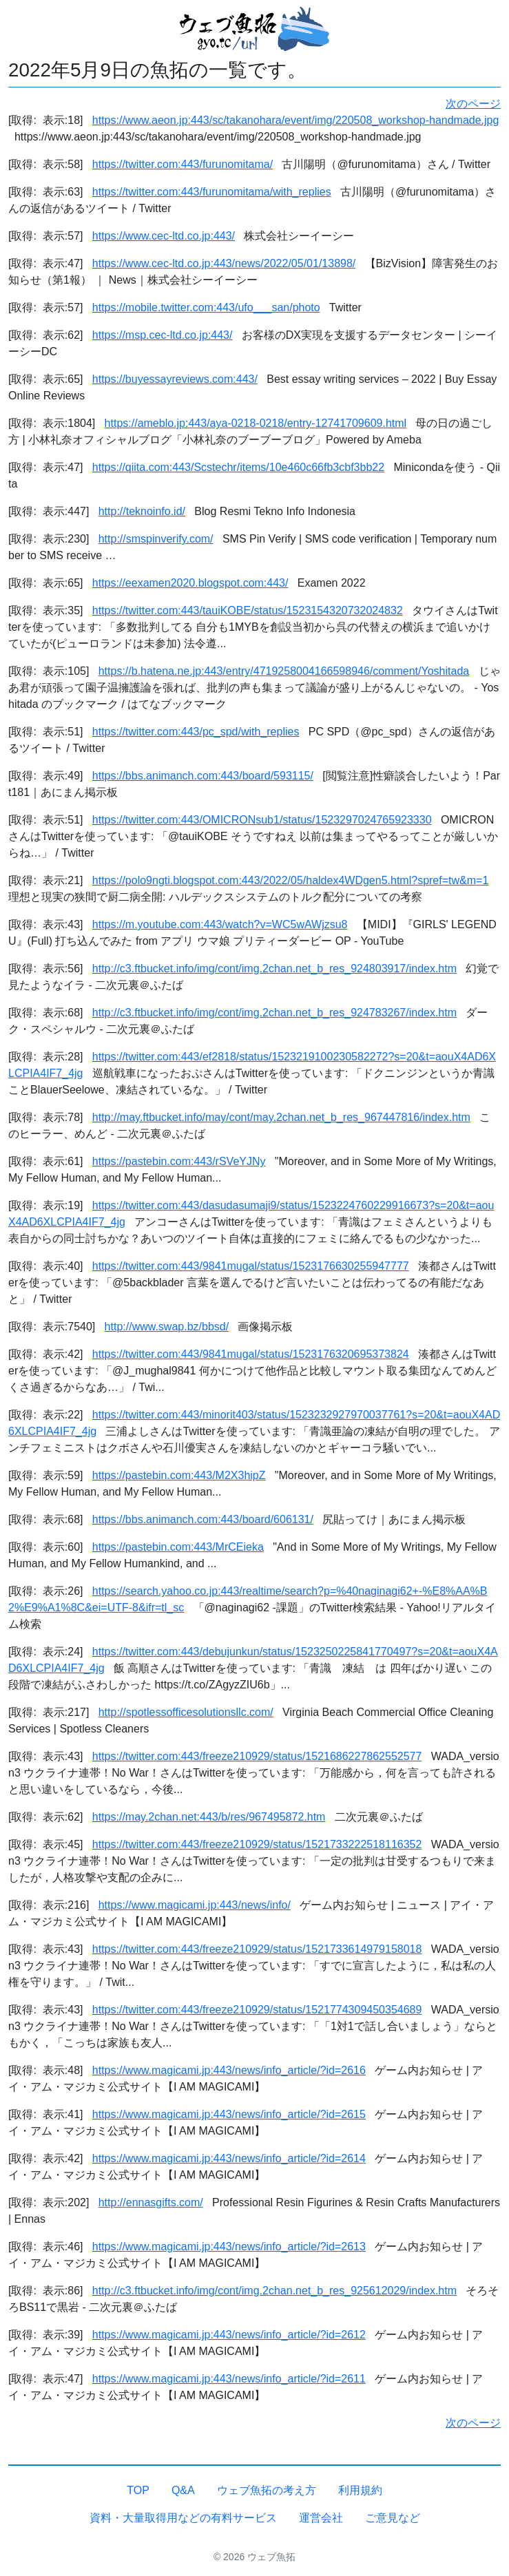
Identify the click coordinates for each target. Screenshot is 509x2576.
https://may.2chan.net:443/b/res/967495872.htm (209, 1817)
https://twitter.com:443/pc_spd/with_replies (196, 731)
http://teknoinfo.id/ (141, 511)
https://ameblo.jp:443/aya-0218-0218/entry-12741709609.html (256, 423)
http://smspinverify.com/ (156, 539)
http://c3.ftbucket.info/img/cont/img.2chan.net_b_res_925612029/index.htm (274, 2290)
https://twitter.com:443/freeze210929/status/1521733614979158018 (257, 1949)
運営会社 (321, 2518)
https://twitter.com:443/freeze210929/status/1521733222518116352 (257, 1844)
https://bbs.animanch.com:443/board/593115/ (202, 776)
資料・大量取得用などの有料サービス (183, 2518)
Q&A (183, 2490)
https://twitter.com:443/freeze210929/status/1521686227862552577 (257, 1756)
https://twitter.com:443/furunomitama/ (182, 164)
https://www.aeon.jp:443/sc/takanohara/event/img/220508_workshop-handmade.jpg (295, 120)
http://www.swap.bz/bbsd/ (167, 1326)
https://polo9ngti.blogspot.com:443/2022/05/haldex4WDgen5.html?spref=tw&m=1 (290, 880)
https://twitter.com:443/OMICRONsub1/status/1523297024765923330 (262, 820)
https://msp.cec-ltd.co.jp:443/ (162, 335)
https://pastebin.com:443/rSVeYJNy (179, 1161)
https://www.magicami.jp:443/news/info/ (194, 1905)
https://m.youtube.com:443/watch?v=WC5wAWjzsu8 (220, 924)
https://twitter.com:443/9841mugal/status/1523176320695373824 (250, 1354)
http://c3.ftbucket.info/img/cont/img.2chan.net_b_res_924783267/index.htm (274, 1012)
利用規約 (360, 2490)
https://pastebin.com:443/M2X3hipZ (179, 1475)
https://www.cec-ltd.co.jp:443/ (163, 236)
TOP (138, 2490)
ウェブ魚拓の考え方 (266, 2490)
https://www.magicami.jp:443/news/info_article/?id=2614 (229, 2158)
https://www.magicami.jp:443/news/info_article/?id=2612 (229, 2335)
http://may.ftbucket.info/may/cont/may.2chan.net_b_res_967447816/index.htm (281, 1117)
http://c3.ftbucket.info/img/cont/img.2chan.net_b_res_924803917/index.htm (274, 968)
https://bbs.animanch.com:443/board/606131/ (202, 1519)
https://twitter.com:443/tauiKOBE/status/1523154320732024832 (247, 610)
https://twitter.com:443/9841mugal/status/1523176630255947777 (250, 1266)
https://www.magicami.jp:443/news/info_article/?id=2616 (229, 2070)
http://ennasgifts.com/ (150, 2202)
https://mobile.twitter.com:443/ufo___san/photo (206, 307)
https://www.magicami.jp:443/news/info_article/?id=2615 (229, 2114)
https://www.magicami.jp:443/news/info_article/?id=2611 (229, 2379)
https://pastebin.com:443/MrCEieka (178, 1547)
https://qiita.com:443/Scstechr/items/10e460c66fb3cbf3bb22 (238, 467)
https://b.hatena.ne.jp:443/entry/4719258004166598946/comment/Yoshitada (284, 671)
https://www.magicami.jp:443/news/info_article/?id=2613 (229, 2246)
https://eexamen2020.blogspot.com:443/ (190, 583)
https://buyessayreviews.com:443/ (175, 379)
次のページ (473, 103)
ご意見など (392, 2518)
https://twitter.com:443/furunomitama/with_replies (211, 192)
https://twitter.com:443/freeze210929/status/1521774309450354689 (257, 2009)
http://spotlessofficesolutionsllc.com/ (185, 1712)
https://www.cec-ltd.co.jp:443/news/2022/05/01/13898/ (223, 263)
